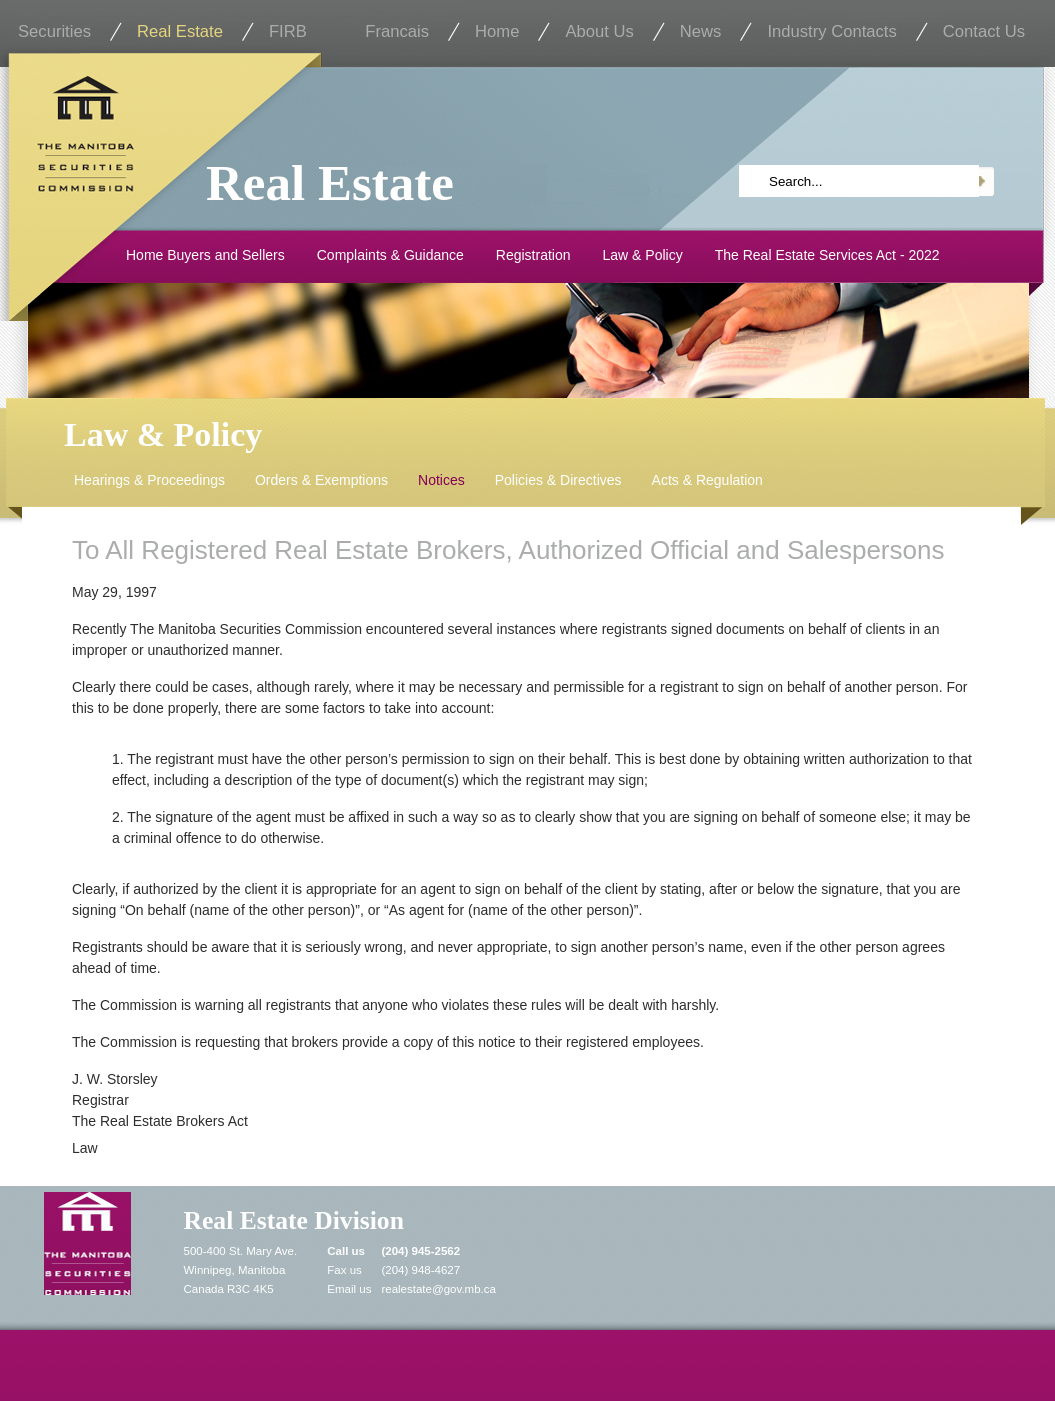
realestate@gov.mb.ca (438, 1289)
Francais (397, 31)
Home (497, 31)
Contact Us (984, 31)
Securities (54, 31)
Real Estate (180, 31)
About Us (599, 31)
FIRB (288, 31)
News (701, 31)
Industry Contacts (831, 31)
